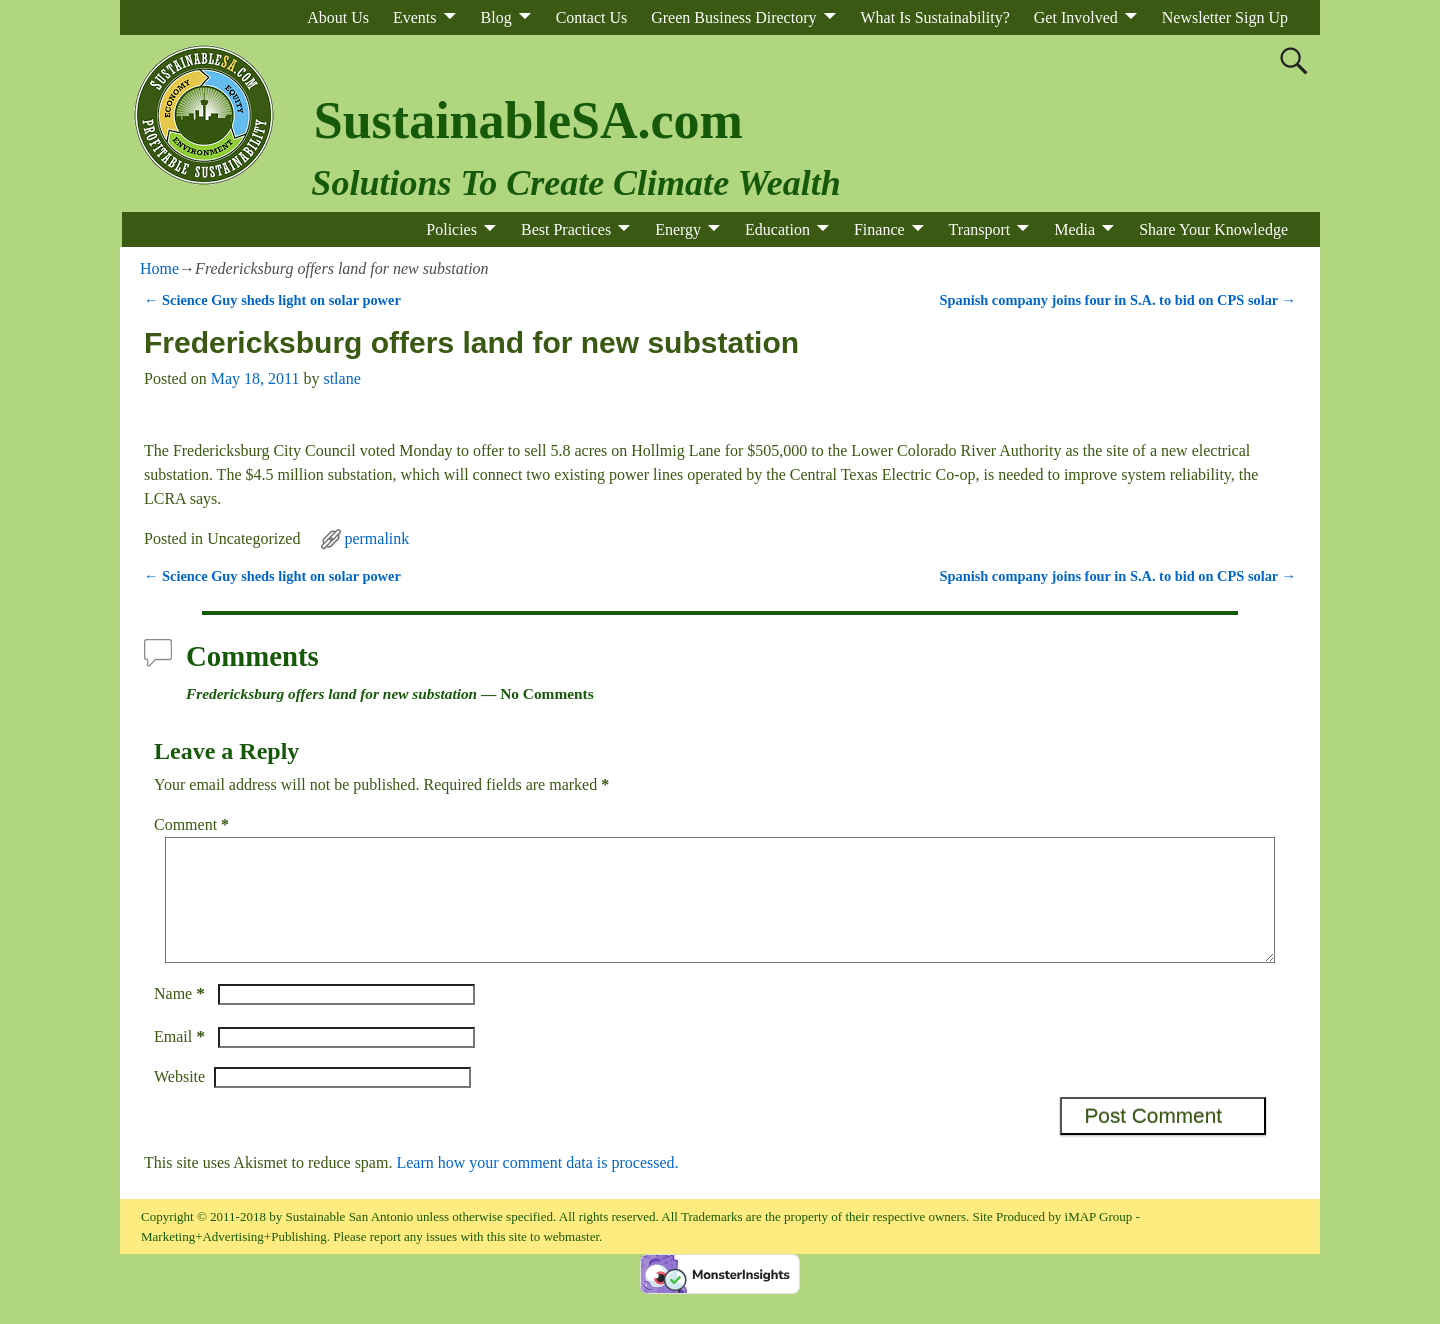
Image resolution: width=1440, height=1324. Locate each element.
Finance (879, 229)
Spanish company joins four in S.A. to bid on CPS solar (1117, 300)
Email (181, 1060)
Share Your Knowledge (1213, 229)
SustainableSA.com (528, 120)
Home (159, 268)
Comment (193, 824)
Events (415, 17)
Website (179, 1100)
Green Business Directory (733, 17)
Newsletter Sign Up (1225, 17)
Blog (496, 17)
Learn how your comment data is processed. (537, 1186)
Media (1074, 229)
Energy (678, 229)
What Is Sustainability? (935, 17)
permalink (376, 538)
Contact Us (592, 17)
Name (181, 1017)
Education (777, 229)
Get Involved (1076, 17)
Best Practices (566, 229)
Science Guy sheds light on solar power (272, 300)
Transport (980, 229)
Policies (451, 229)
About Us (338, 17)
